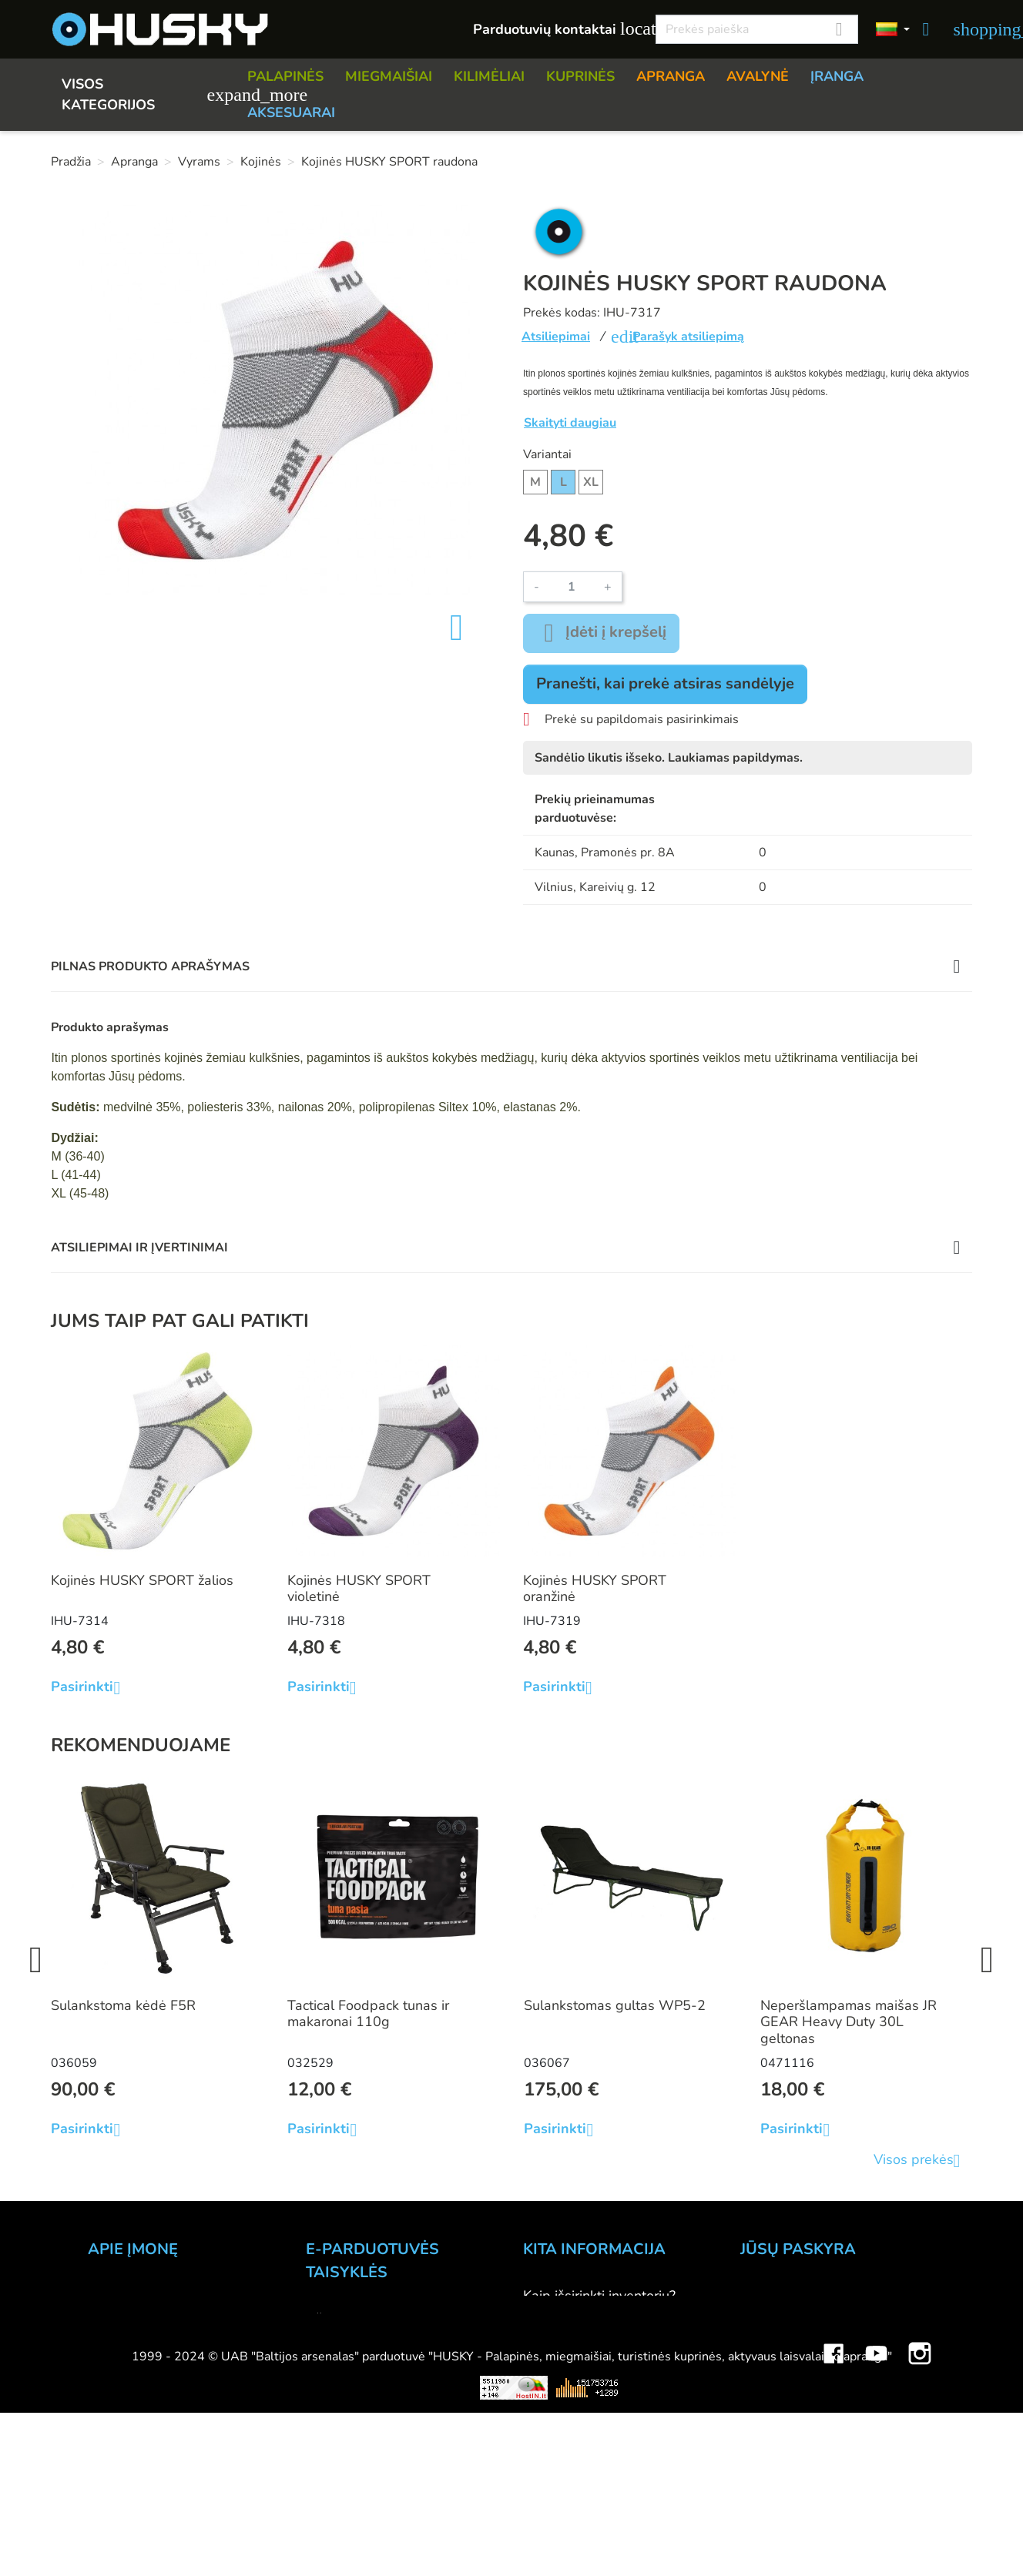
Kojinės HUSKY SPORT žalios (142, 1580)
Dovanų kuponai (573, 2483)
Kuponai (765, 2399)
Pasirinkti (91, 1687)
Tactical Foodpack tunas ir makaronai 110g (368, 2014)
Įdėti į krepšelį (601, 633)
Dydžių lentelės (571, 2399)
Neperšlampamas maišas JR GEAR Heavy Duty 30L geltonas (848, 2022)
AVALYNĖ (757, 76)
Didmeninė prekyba (149, 2358)
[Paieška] (757, 29)
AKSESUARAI (291, 112)
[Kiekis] (571, 586)
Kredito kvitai (780, 2358)
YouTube (876, 2522)
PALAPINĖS (285, 76)
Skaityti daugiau (570, 422)
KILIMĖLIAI (489, 76)
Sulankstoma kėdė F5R (123, 2005)
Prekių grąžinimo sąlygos (383, 2381)
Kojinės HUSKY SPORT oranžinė (594, 1588)
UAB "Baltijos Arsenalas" (166, 2295)
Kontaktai (117, 2316)
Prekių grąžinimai (793, 2316)
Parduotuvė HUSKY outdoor (174, 2337)
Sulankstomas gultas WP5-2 (615, 2005)
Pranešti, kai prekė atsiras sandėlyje (665, 683)
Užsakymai (773, 2337)
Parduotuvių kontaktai (556, 29)
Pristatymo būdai (358, 2360)
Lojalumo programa (584, 2462)
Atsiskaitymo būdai (365, 2339)
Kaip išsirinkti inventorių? (599, 2295)
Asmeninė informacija (807, 2295)
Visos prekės (923, 2161)
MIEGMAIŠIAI (388, 76)
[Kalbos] (893, 30)
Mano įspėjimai (786, 2420)
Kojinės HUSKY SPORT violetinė (359, 1588)
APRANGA (670, 76)
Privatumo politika (362, 2402)
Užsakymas (341, 2319)
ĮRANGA (837, 76)
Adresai (764, 2379)
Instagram (919, 2522)
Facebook (833, 2522)
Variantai (547, 454)
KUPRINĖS (580, 76)
